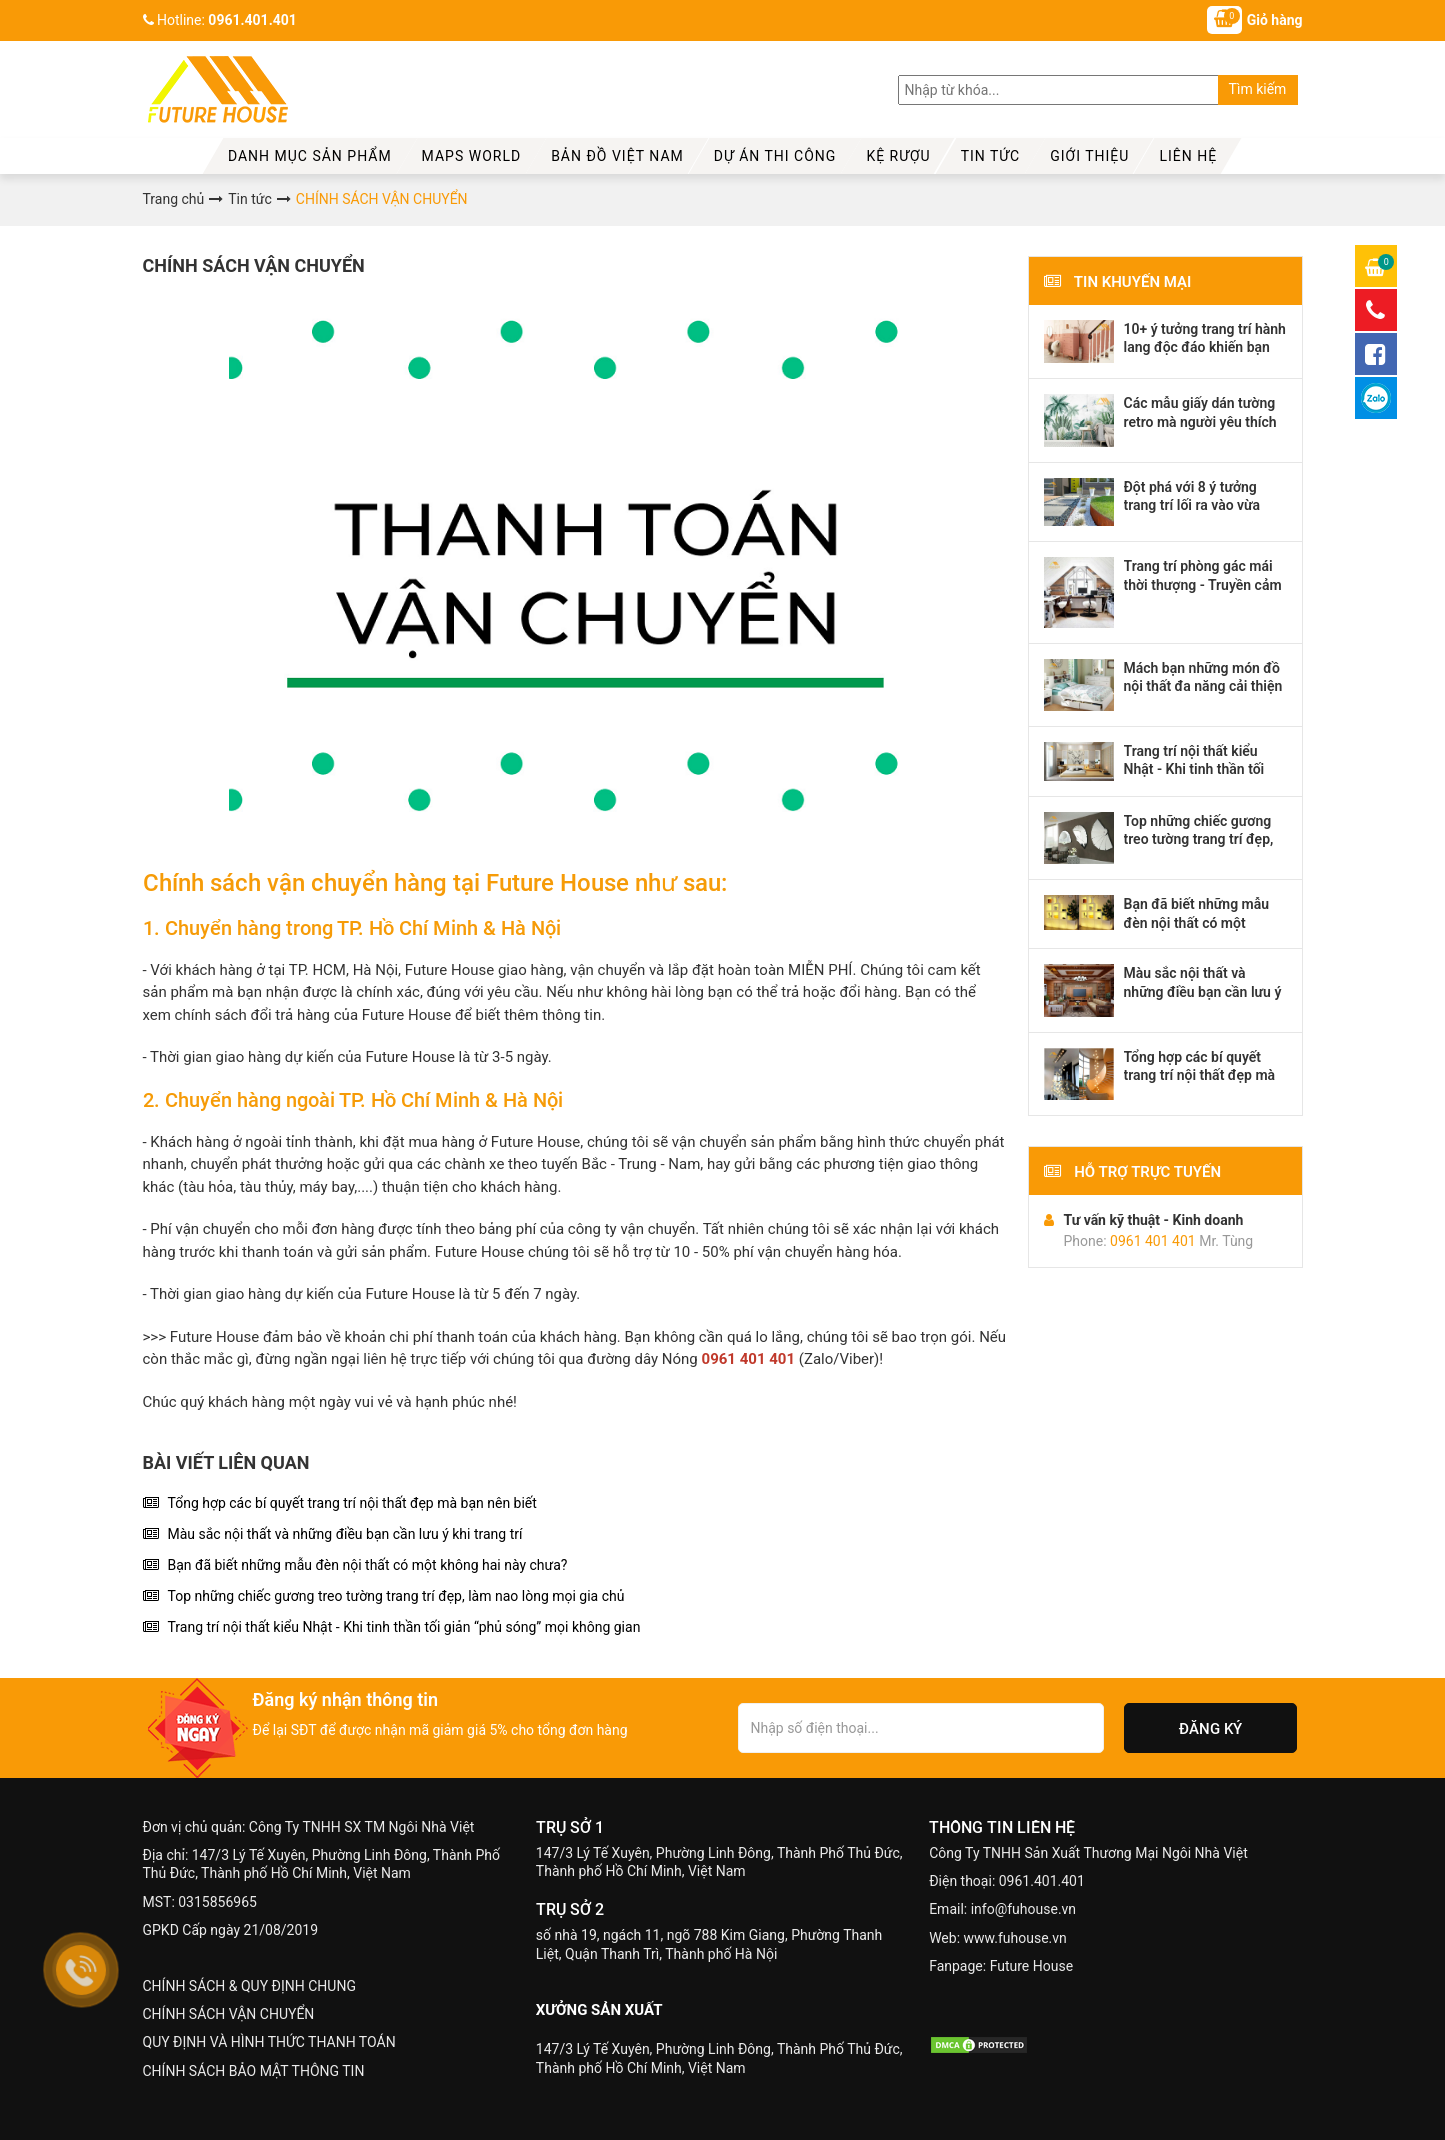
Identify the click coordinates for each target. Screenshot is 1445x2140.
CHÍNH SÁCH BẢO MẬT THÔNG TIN (254, 2071)
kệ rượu (898, 156)
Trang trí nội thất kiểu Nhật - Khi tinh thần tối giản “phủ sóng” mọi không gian (404, 1627)
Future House (1031, 1966)
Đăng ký (1210, 1729)
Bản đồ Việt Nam (617, 156)
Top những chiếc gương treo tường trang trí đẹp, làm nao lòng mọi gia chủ (396, 1596)
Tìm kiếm (1258, 89)
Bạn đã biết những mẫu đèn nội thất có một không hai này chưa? (368, 1565)
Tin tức (991, 156)
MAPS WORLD (472, 156)
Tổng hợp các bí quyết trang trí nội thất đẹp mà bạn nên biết (352, 1503)
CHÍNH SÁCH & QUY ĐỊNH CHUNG (249, 1986)
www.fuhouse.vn (1015, 1938)
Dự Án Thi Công (775, 156)
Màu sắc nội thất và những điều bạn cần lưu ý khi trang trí (345, 1534)
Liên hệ (1188, 156)
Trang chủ (174, 199)
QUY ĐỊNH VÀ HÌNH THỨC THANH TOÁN (269, 2042)
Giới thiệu (1089, 156)
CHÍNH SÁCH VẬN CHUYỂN (229, 2014)
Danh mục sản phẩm (310, 156)
